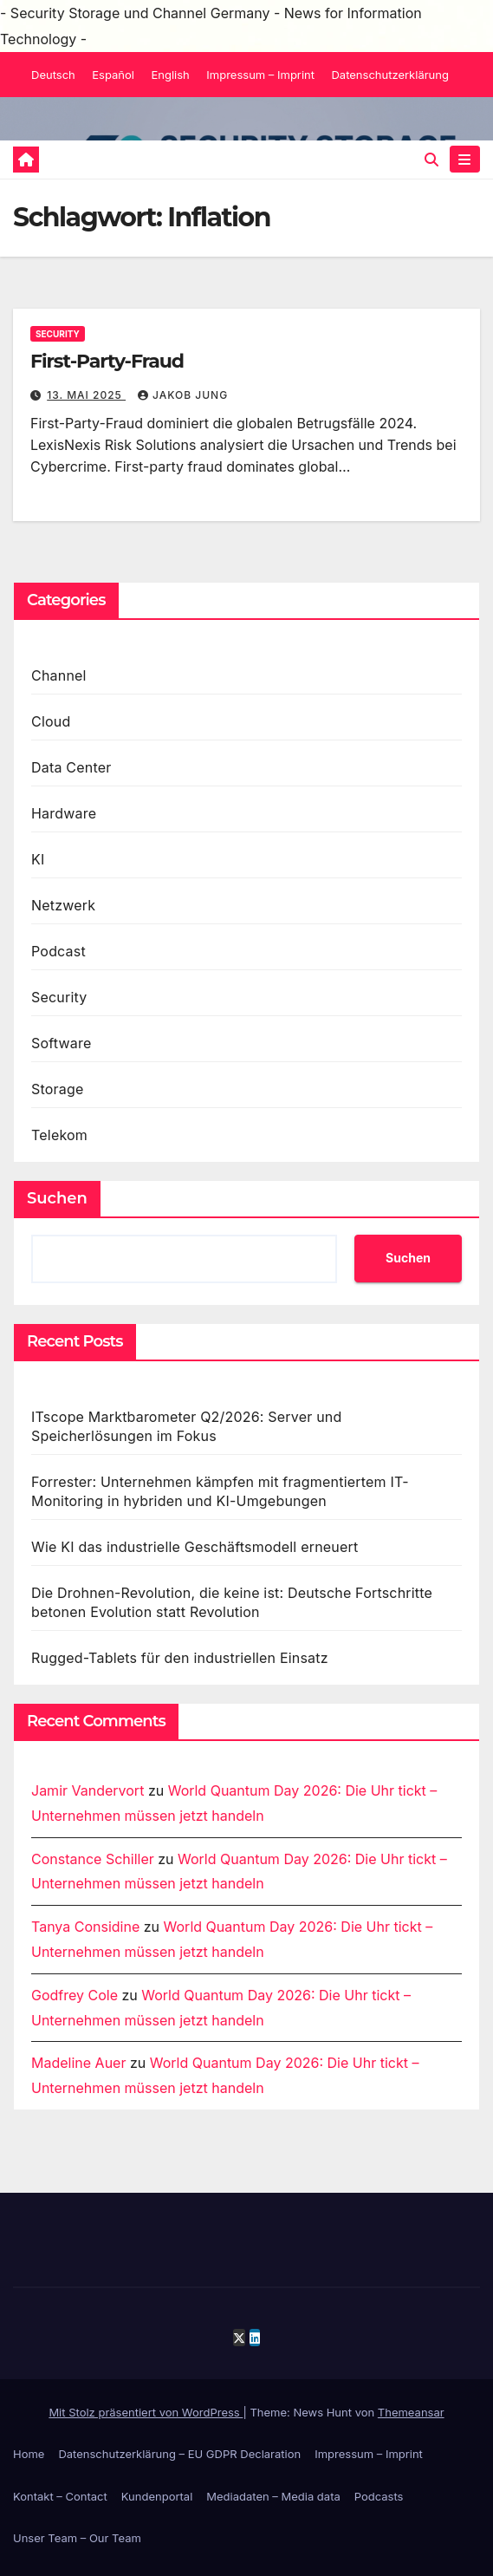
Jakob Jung (183, 394)
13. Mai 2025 (86, 394)
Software (61, 1043)
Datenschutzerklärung (389, 75)
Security (58, 334)
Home (28, 2454)
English (170, 75)
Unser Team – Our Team (77, 2538)
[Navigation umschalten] (465, 159)
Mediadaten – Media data (273, 2496)
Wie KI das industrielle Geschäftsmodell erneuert (194, 1546)
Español (113, 75)
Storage (57, 1089)
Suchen (57, 1198)
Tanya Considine (85, 1926)
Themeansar (411, 2412)
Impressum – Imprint (260, 75)
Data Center (71, 767)
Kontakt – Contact (60, 2496)
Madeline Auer (78, 2062)
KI (37, 859)
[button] (431, 159)
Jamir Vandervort (87, 1790)
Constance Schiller (92, 1859)
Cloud (50, 721)
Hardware (63, 813)
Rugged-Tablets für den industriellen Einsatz (179, 1657)
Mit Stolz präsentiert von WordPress (146, 2412)
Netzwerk (63, 905)
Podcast (58, 951)
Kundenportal (157, 2496)
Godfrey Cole (74, 1995)
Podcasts (379, 2496)
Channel (59, 675)
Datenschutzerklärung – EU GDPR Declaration (179, 2454)
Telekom (59, 1135)
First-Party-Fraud (107, 361)
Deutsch (53, 75)
